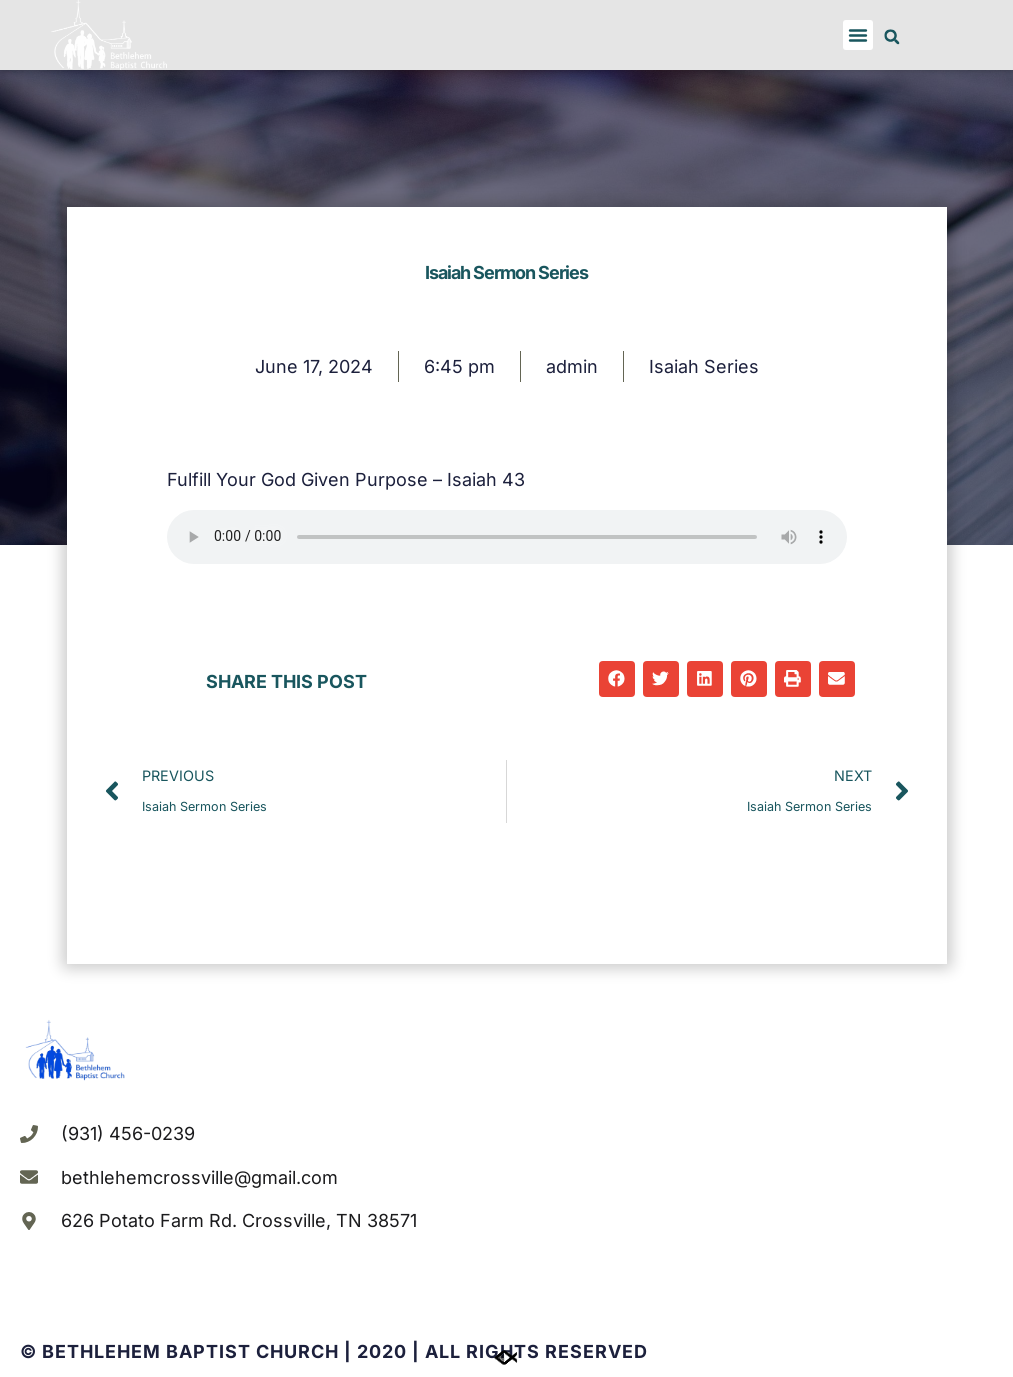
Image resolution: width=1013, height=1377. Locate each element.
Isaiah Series (704, 366)
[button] (858, 35)
